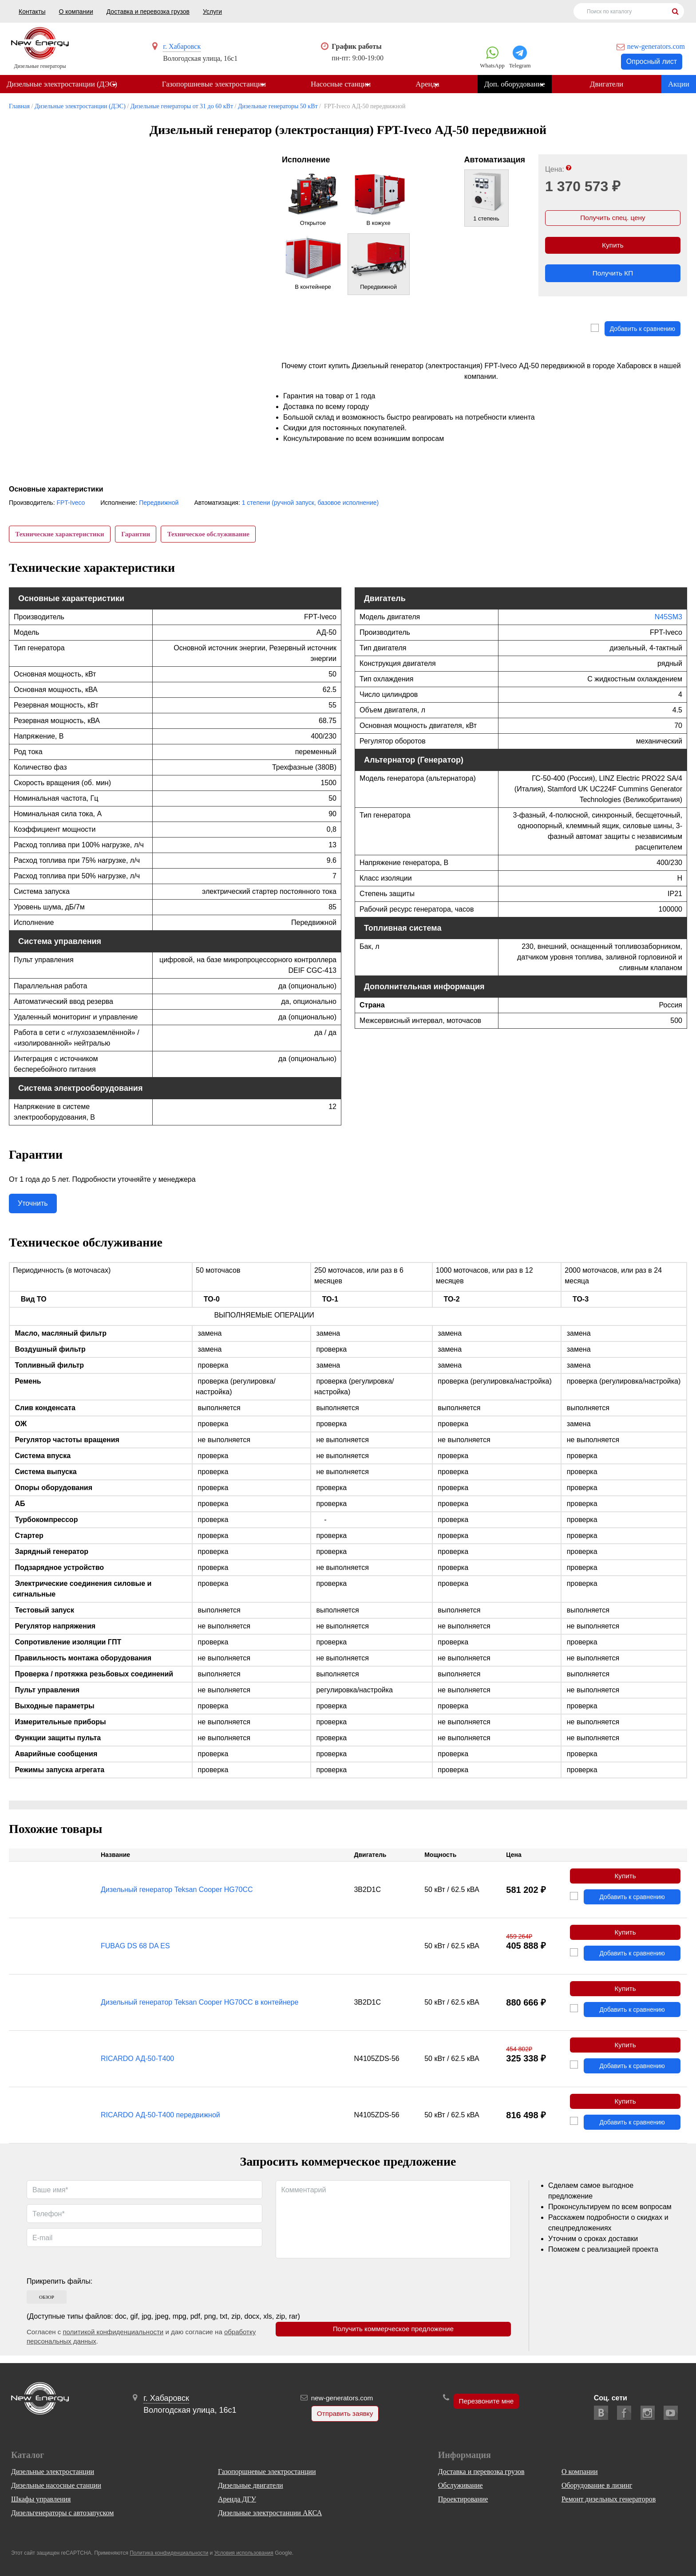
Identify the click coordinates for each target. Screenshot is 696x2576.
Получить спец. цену (613, 219)
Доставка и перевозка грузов (148, 11)
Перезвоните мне (486, 2402)
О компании (76, 11)
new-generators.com (656, 46)
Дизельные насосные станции (56, 2485)
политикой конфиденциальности (113, 2339)
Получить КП (613, 276)
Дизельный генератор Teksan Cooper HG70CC (177, 1892)
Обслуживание (460, 2485)
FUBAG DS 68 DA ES (135, 1950)
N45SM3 (668, 619)
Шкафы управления (41, 2499)
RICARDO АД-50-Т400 (137, 2064)
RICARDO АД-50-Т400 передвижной (160, 2121)
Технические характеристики (60, 535)
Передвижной (158, 503)
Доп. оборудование (520, 84)
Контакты (32, 11)
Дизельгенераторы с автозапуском (62, 2513)
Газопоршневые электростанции (215, 84)
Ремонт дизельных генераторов (609, 2499)
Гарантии (137, 535)
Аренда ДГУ (237, 2499)
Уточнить (33, 1206)
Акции (678, 84)
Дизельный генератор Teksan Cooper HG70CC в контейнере (199, 2007)
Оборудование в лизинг (597, 2485)
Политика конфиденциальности (169, 2553)
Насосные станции (343, 84)
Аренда (432, 84)
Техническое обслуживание (212, 535)
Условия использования (243, 2553)
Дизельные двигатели (250, 2485)
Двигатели (613, 84)
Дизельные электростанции (52, 2471)
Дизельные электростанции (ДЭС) (62, 84)
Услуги (212, 11)
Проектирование (463, 2499)
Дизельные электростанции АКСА (270, 2513)
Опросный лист (651, 61)
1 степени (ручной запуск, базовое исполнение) (310, 503)
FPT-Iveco (70, 503)
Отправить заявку (343, 2414)
